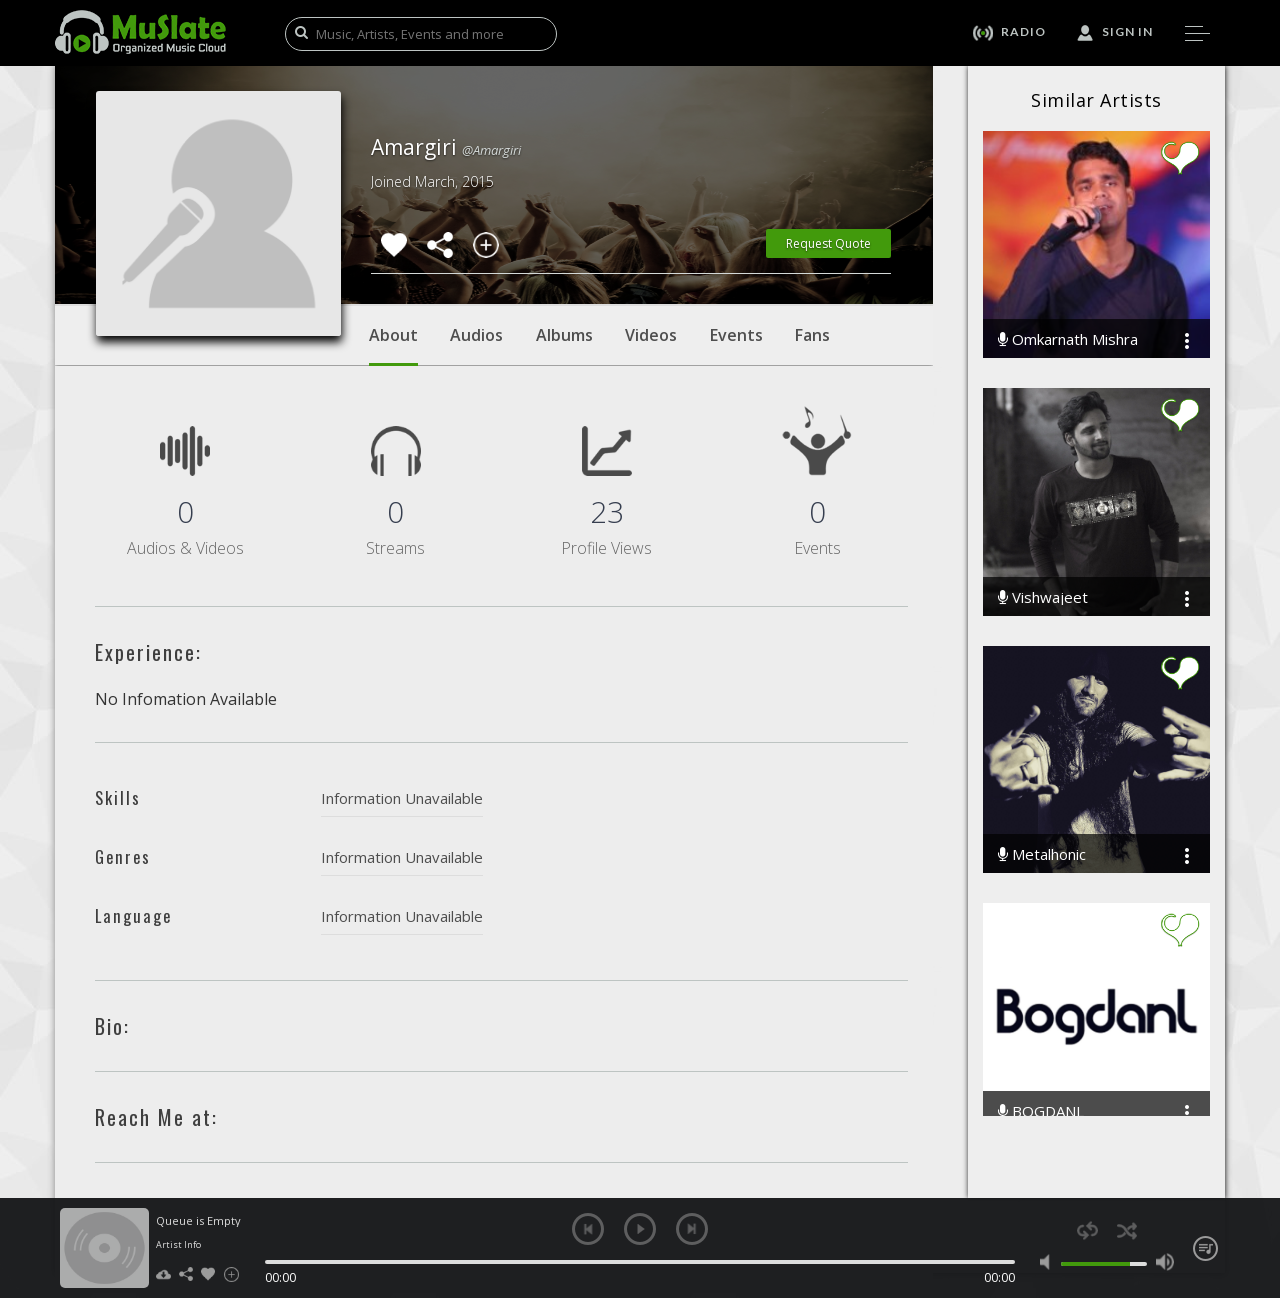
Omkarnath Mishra (1068, 339)
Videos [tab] (651, 335)
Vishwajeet (1043, 597)
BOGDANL (1041, 1111)
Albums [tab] (564, 335)
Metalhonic (1042, 854)
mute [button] (1049, 1262)
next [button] (692, 1229)
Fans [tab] (812, 335)
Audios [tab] (476, 335)
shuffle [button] (1126, 1230)
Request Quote (828, 243)
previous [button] (588, 1229)
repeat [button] (1087, 1230)
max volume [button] (1164, 1262)
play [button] (640, 1229)
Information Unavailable (402, 798)
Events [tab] (736, 335)
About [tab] (393, 345)
